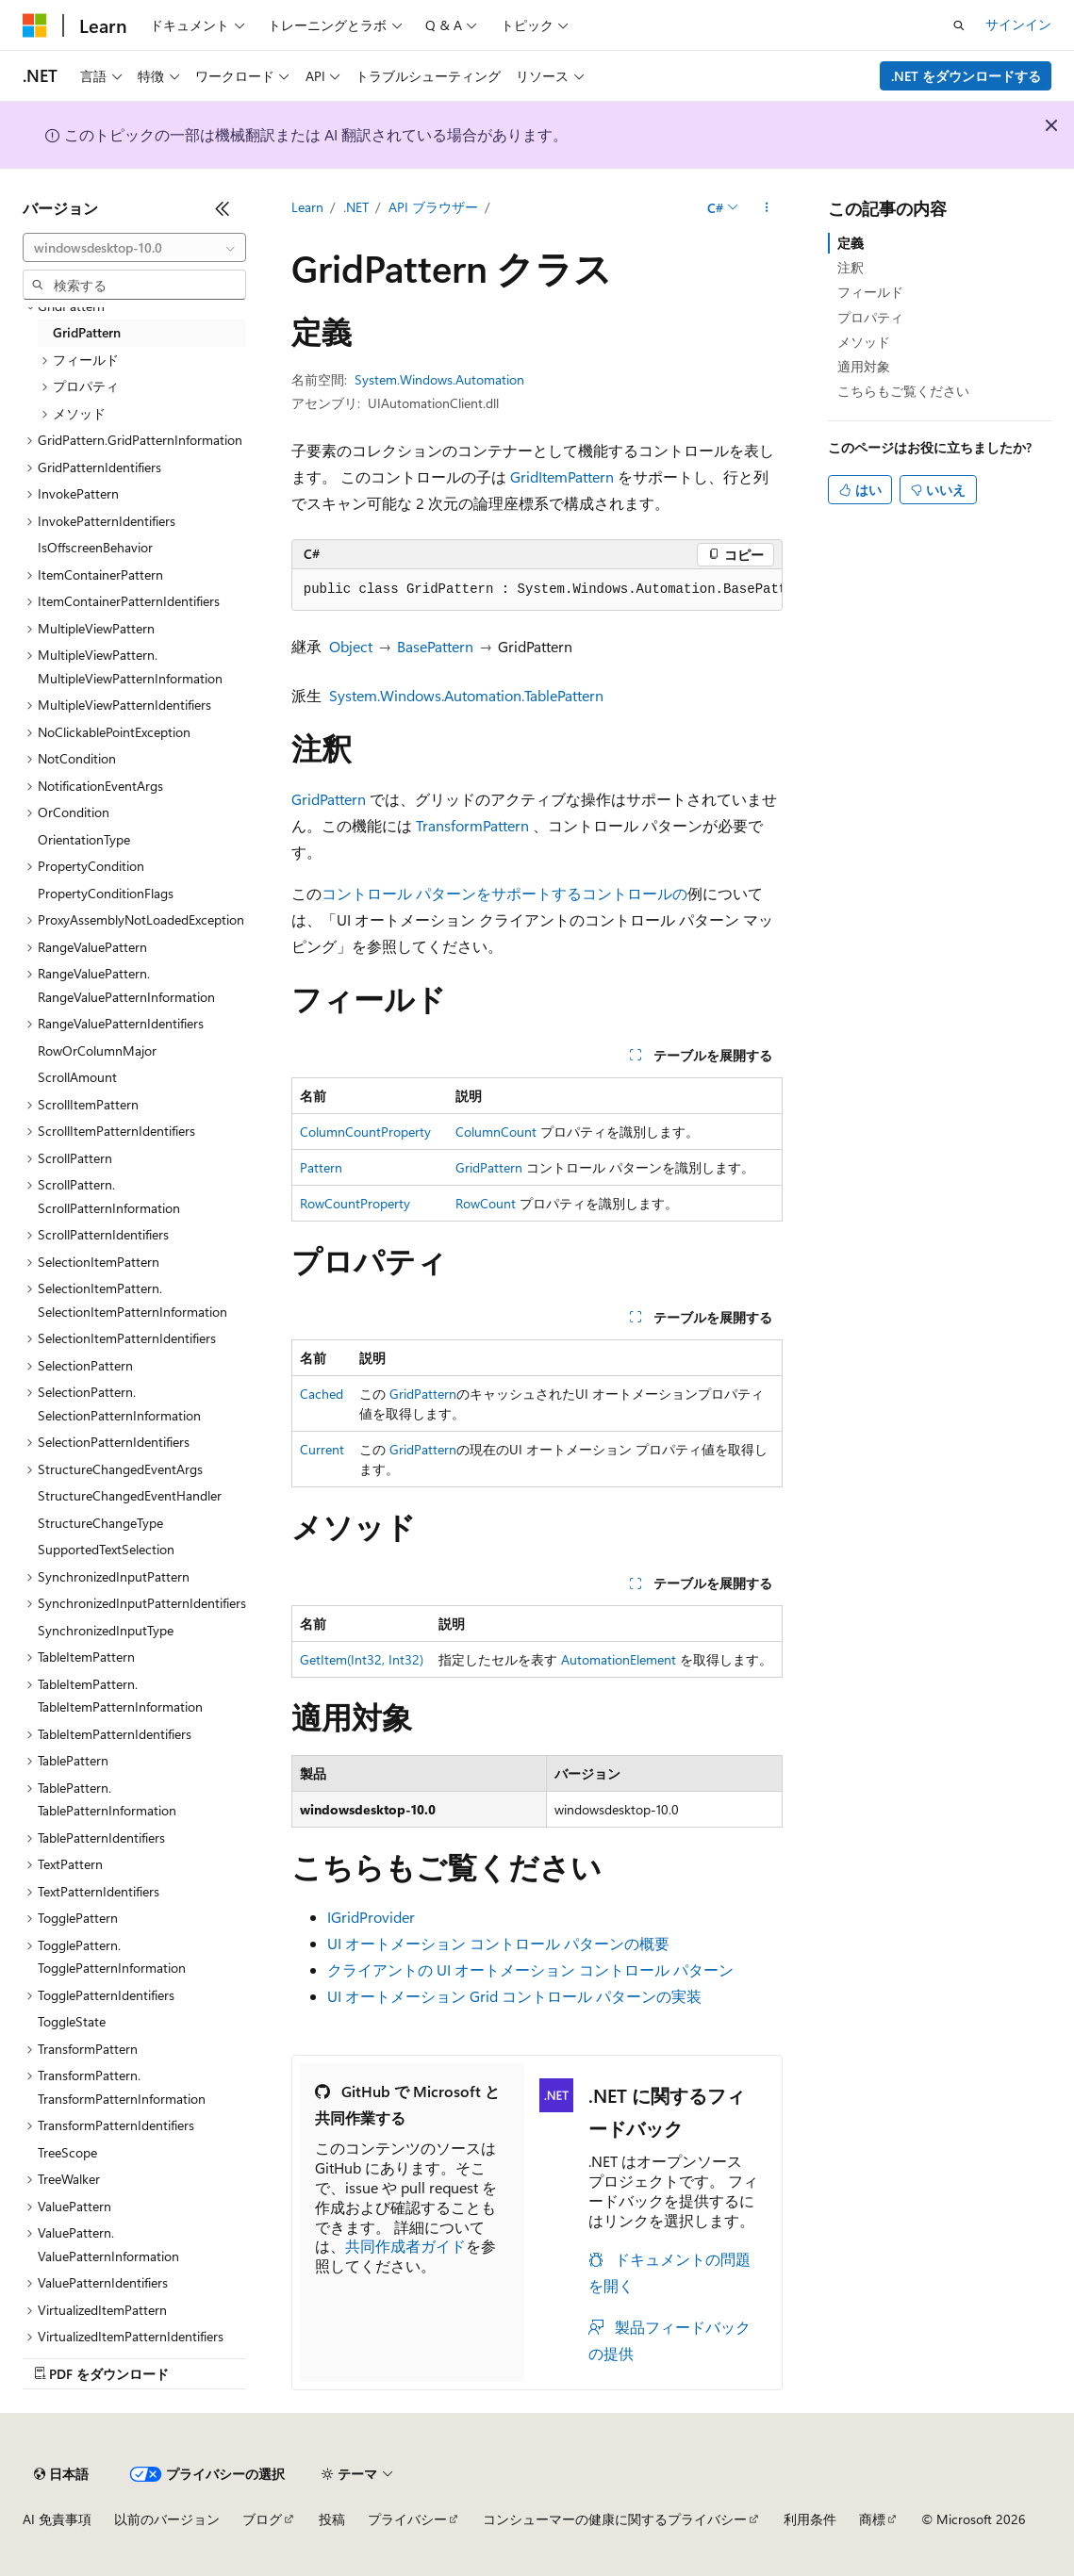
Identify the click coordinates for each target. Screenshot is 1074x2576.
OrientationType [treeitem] (84, 839)
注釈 (850, 267)
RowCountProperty (355, 1203)
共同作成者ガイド (405, 2246)
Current (322, 1449)
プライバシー (407, 2519)
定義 (850, 243)
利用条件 (810, 2519)
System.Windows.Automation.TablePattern (466, 695)
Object (350, 646)
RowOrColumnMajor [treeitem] (97, 1050)
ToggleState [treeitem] (72, 2021)
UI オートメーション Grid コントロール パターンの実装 (514, 1996)
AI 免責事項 (57, 2519)
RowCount (485, 1203)
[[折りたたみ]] (222, 208)
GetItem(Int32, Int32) (361, 1659)
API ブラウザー (433, 207)
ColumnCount (496, 1131)
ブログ (262, 2519)
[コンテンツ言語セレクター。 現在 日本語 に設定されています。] (61, 2474)
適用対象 (863, 366)
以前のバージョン (167, 2519)
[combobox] (134, 248)
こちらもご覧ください (903, 391)
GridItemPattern (562, 476)
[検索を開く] (959, 25)
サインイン (1018, 24)
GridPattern (328, 799)
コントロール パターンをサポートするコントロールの (504, 893)
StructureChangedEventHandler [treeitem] (130, 1495)
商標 (872, 2519)
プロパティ (870, 317)
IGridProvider (371, 1917)
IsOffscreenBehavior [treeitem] (95, 547)
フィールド (870, 292)
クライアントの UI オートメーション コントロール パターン (530, 1969)
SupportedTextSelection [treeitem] (106, 1549)
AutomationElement (618, 1659)
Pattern (321, 1167)
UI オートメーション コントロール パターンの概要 (498, 1943)
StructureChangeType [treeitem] (100, 1523)
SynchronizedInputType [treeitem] (105, 1630)
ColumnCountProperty (365, 1131)
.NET (356, 207)
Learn (307, 207)
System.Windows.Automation (439, 379)
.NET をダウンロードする (966, 76)
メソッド (863, 342)
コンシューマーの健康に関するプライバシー (615, 2519)
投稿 (332, 2519)
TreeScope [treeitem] (67, 2152)
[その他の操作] (766, 208)
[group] (537, 590)
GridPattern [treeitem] (87, 332)
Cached (321, 1394)
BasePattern (435, 646)
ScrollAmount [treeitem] (77, 1077)
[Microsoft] (35, 25)
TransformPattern (472, 825)
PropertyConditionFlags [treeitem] (105, 893)
